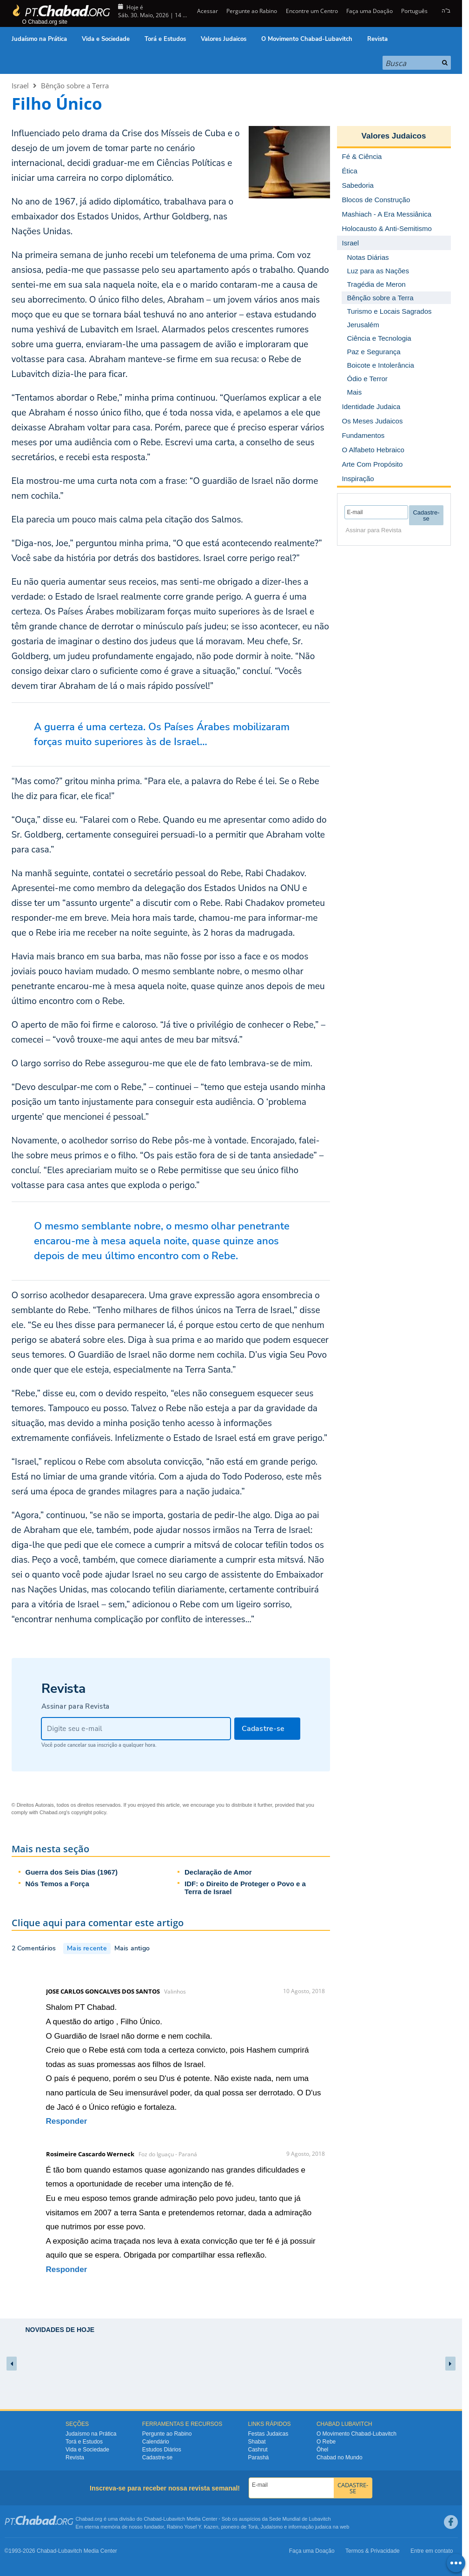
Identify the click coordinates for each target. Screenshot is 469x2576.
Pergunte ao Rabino (251, 11)
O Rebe (326, 2441)
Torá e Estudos (165, 39)
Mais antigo (132, 1948)
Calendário (155, 2441)
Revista (377, 39)
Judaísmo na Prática (39, 39)
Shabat (257, 2441)
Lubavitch (174, 2519)
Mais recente (87, 1948)
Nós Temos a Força (57, 1884)
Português (414, 11)
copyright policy (88, 1812)
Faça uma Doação (369, 11)
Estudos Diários (161, 2449)
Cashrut (258, 2449)
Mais (354, 392)
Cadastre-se (157, 2457)
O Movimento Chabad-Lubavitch (306, 39)
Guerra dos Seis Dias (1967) (72, 1872)
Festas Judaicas (268, 2434)
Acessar (207, 11)
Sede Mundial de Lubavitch (300, 2519)
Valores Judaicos (223, 39)
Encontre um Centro (312, 11)
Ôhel (322, 2449)
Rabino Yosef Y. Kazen (192, 2527)
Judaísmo (272, 2527)
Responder (66, 2121)
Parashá (258, 2457)
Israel (20, 85)
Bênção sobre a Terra (75, 85)
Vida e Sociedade (106, 39)
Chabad (153, 2519)
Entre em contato (431, 2551)
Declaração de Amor (218, 1872)
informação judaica (309, 2527)
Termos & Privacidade (372, 2551)
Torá (253, 2527)
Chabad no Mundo (340, 2457)
